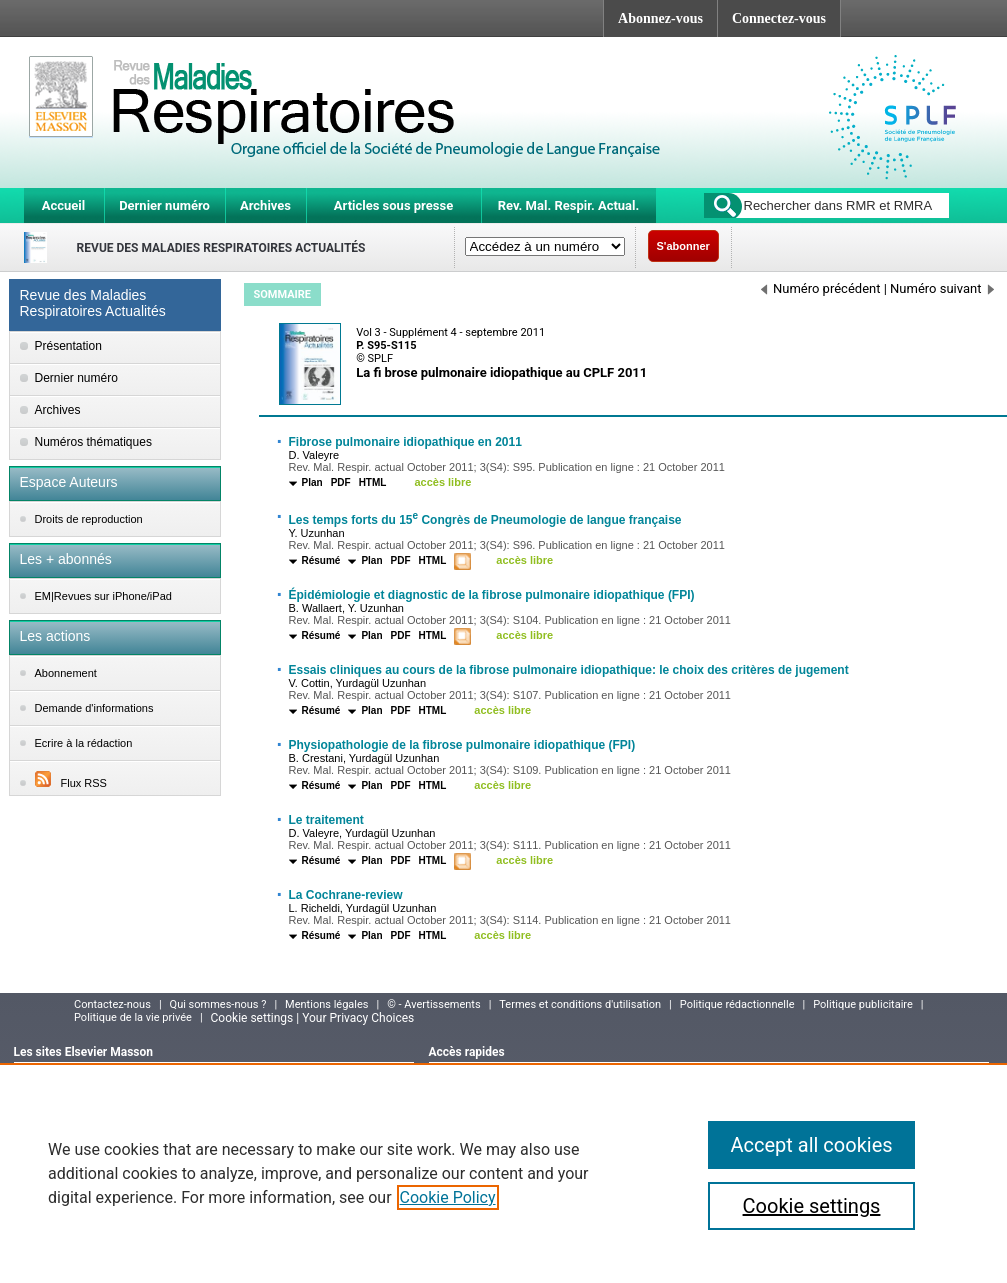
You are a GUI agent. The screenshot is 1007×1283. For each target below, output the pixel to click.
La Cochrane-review (346, 895)
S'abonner (683, 246)
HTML (373, 482)
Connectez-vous (779, 18)
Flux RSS (71, 783)
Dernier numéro (164, 205)
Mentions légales (326, 1004)
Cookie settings (812, 1206)
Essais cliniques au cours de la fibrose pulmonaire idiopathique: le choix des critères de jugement (569, 670)
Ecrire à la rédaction (84, 743)
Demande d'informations (94, 708)
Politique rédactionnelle (737, 1004)
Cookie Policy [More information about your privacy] (448, 1197)
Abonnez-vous (660, 18)
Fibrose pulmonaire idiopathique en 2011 (405, 442)
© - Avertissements (433, 1004)
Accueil (63, 205)
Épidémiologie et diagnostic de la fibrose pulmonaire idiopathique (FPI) (492, 595)
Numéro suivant (941, 288)
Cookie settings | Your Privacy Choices (313, 1018)
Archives (265, 205)
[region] (503, 1173)
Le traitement (326, 820)
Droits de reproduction (89, 519)
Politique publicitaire (863, 1004)
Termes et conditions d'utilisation (580, 1004)
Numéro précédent (821, 288)
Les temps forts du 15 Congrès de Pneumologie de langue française (485, 520)
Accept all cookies (811, 1145)
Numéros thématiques (93, 442)
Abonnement (66, 673)
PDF (341, 482)
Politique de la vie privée (133, 1017)
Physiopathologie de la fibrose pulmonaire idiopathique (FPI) (462, 745)
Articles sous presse (393, 205)
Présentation (68, 346)
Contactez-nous (112, 1004)
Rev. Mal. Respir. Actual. (569, 205)
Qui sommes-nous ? (218, 1004)
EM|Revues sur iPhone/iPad (103, 596)
